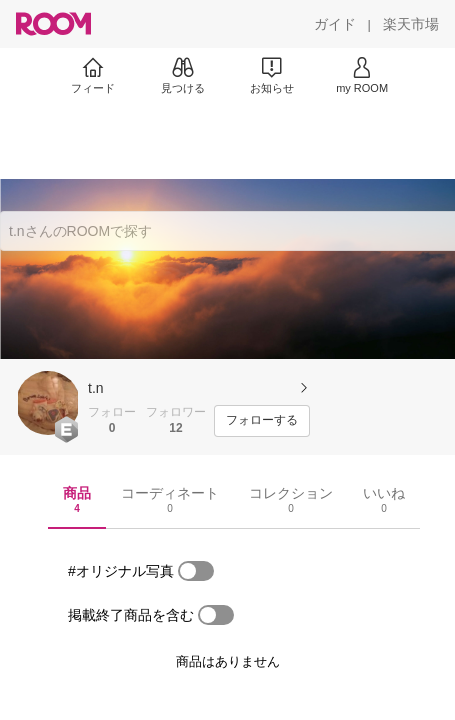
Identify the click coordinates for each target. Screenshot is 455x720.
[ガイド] (335, 24)
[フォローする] (262, 421)
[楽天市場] (411, 24)
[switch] (196, 571)
